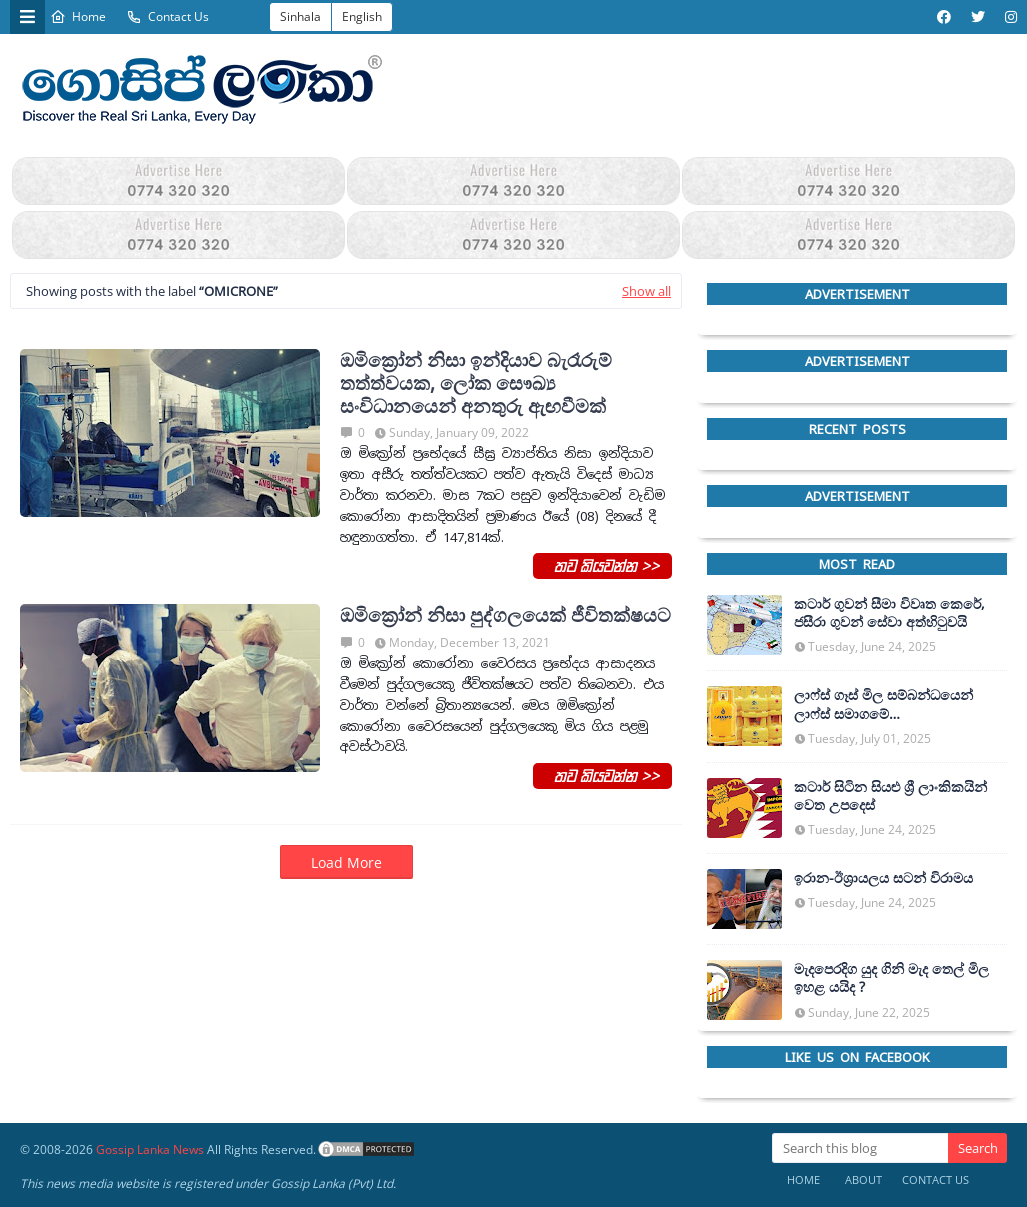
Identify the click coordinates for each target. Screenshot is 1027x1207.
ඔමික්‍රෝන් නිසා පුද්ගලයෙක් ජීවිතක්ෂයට (505, 615)
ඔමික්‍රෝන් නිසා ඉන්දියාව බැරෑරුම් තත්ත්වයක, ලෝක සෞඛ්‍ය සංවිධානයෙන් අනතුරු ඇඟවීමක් (476, 383)
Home (78, 16)
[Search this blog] (860, 1148)
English (362, 16)
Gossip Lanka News (150, 1149)
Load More (346, 862)
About (863, 1179)
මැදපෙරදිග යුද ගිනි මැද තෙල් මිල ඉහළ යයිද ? (891, 978)
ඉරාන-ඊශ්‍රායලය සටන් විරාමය (883, 878)
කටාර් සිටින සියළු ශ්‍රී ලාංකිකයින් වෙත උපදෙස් (890, 796)
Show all (646, 291)
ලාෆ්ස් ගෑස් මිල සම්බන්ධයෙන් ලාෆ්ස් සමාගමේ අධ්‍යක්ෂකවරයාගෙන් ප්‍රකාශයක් (889, 704)
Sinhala (300, 16)
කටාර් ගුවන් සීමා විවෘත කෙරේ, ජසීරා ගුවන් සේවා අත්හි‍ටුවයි (889, 613)
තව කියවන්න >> (602, 565)
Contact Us (167, 16)
